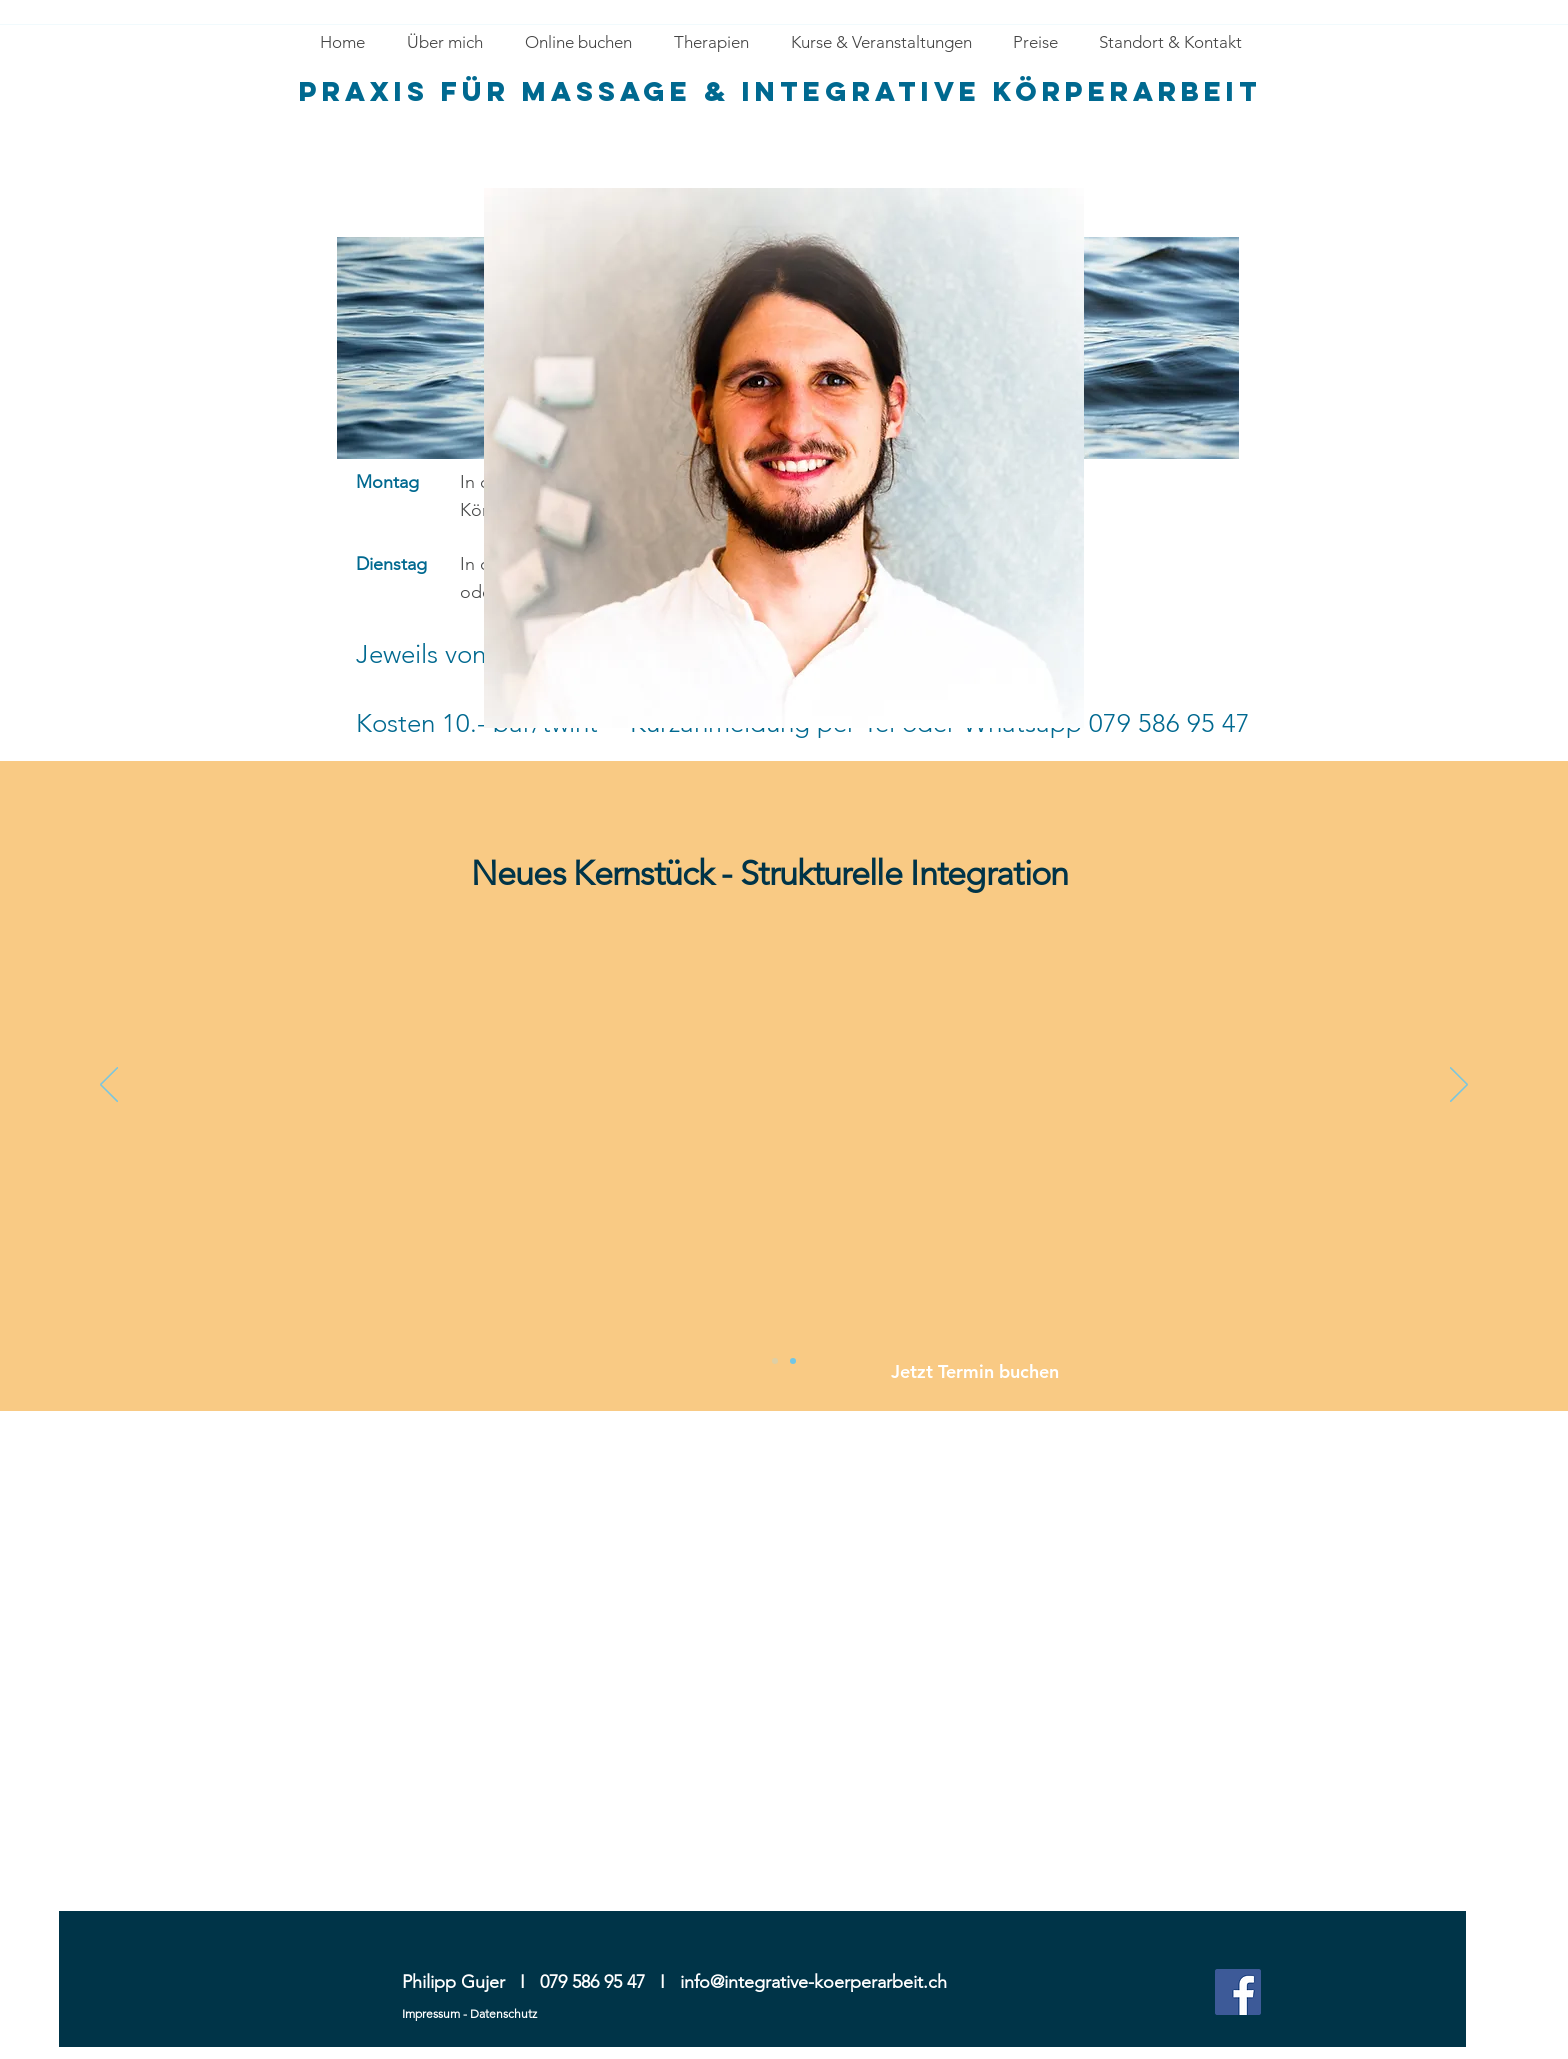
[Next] (1459, 1086)
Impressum (431, 2013)
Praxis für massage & (520, 91)
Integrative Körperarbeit (1002, 91)
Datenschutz (503, 2013)
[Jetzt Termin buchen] (999, 1371)
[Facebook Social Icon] (1238, 1992)
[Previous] (109, 1086)
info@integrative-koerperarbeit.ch (813, 1982)
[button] (710, 42)
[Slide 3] (793, 1361)
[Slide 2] (775, 1361)
